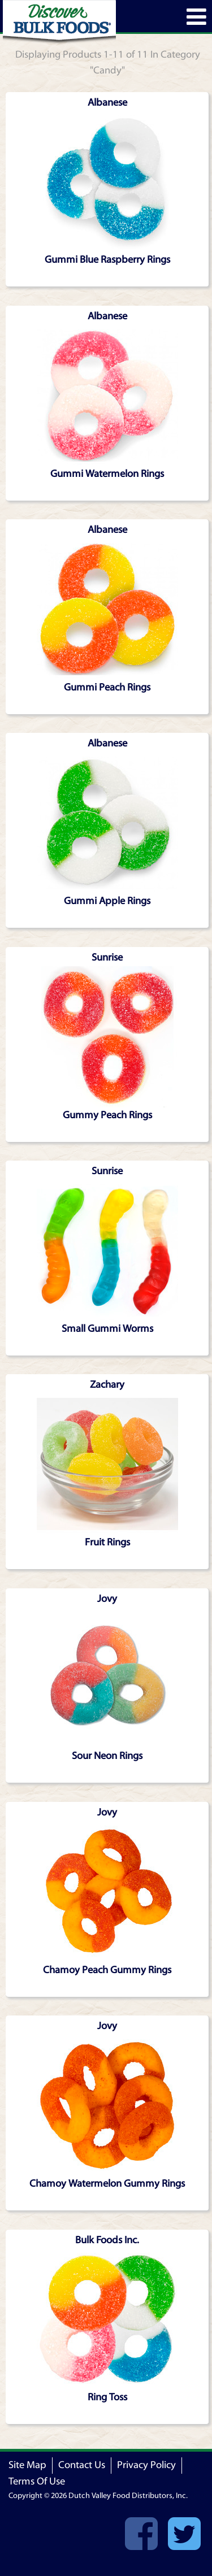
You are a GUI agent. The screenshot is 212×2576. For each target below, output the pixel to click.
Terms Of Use (36, 2481)
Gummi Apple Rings (107, 901)
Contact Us (81, 2465)
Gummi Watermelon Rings (107, 474)
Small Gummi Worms (107, 1329)
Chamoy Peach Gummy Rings (107, 1970)
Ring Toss (107, 2397)
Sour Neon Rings (107, 1756)
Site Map (27, 2465)
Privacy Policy (146, 2465)
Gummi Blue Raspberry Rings (107, 260)
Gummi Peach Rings (107, 687)
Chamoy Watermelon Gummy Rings (107, 2184)
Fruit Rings (107, 1542)
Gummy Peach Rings (107, 1115)
